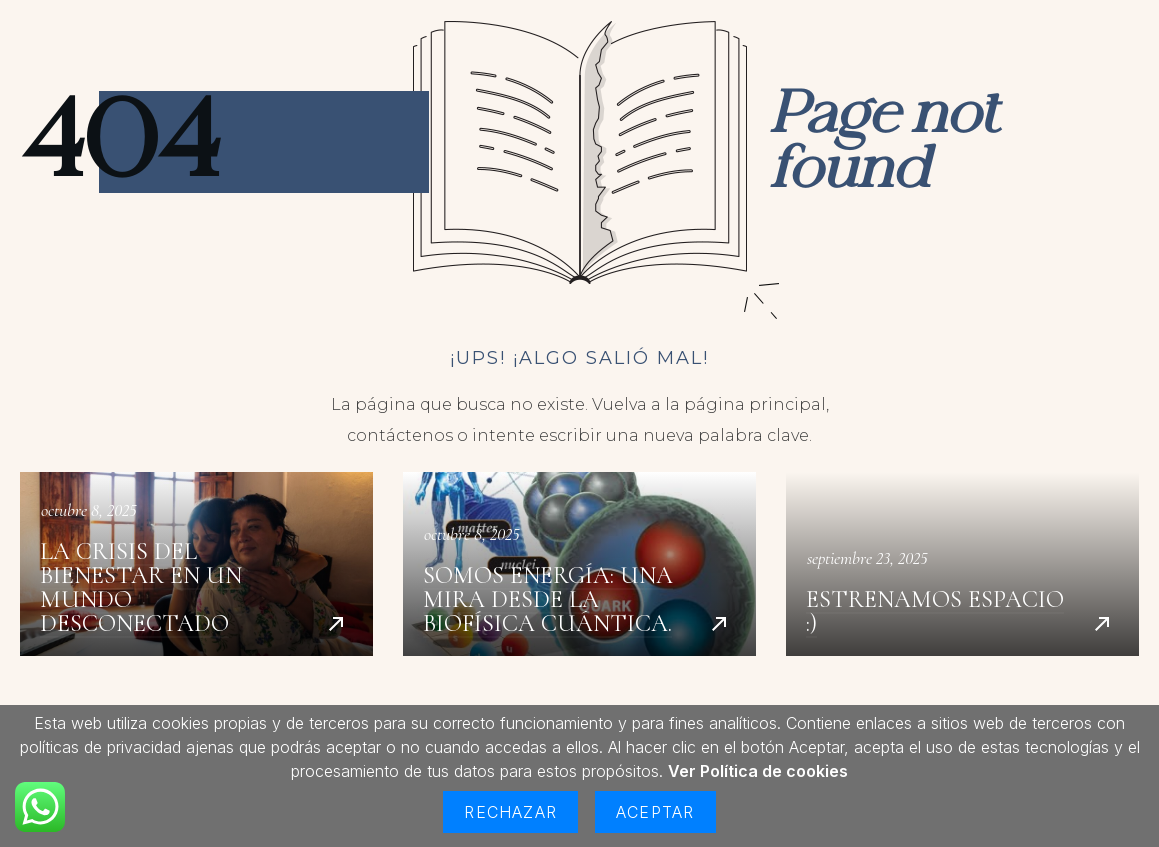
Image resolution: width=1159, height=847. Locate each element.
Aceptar (655, 812)
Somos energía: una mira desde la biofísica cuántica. (579, 564)
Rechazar (510, 812)
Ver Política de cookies (758, 771)
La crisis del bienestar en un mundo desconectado (196, 564)
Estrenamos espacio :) (962, 564)
